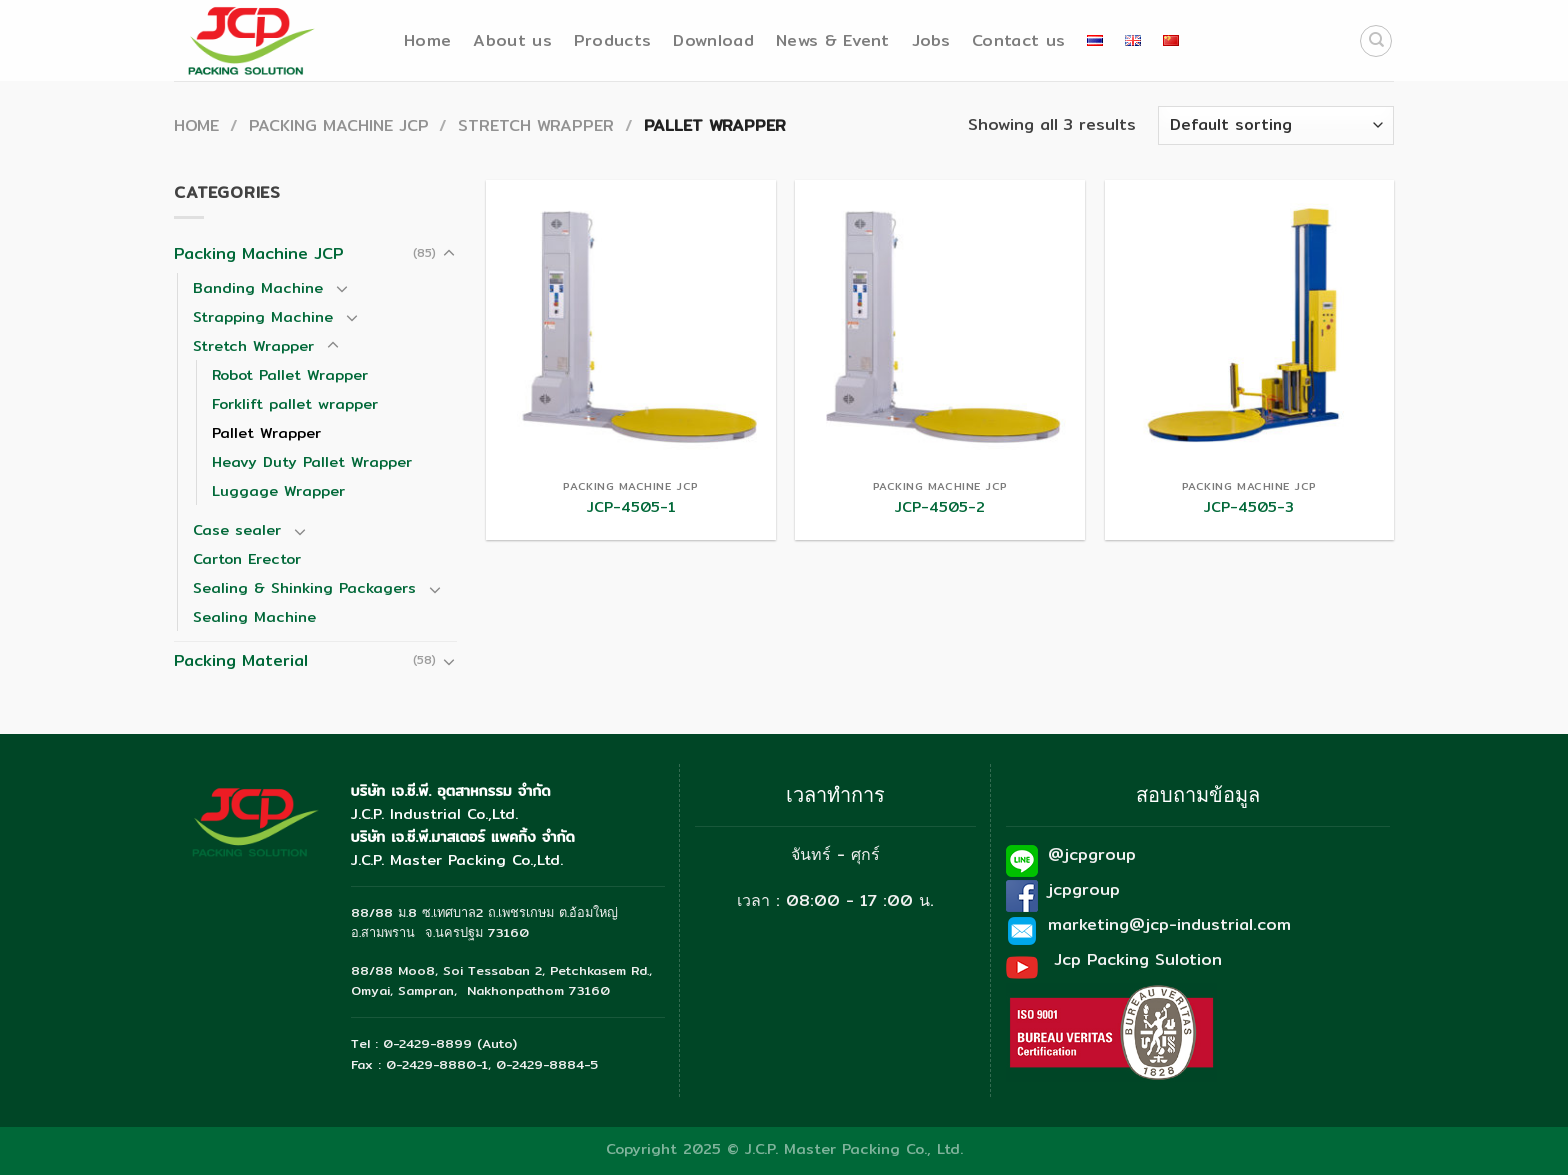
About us (512, 40)
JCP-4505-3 (1249, 507)
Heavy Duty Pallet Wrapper (312, 461)
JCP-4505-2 (940, 507)
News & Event (833, 40)
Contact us (1018, 40)
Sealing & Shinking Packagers (304, 587)
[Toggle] (449, 254)
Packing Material (241, 660)
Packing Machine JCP (339, 125)
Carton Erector (247, 558)
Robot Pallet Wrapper (290, 374)
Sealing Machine (254, 616)
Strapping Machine (263, 316)
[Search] (1376, 41)
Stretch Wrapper (536, 125)
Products (613, 40)
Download (713, 40)
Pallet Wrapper (266, 432)
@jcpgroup (1092, 854)
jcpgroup (1084, 889)
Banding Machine (258, 287)
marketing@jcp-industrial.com (1169, 924)
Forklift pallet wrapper (295, 403)
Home (427, 40)
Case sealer (237, 529)
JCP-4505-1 (631, 507)
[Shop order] (1276, 125)
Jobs (931, 40)
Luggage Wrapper (278, 490)
